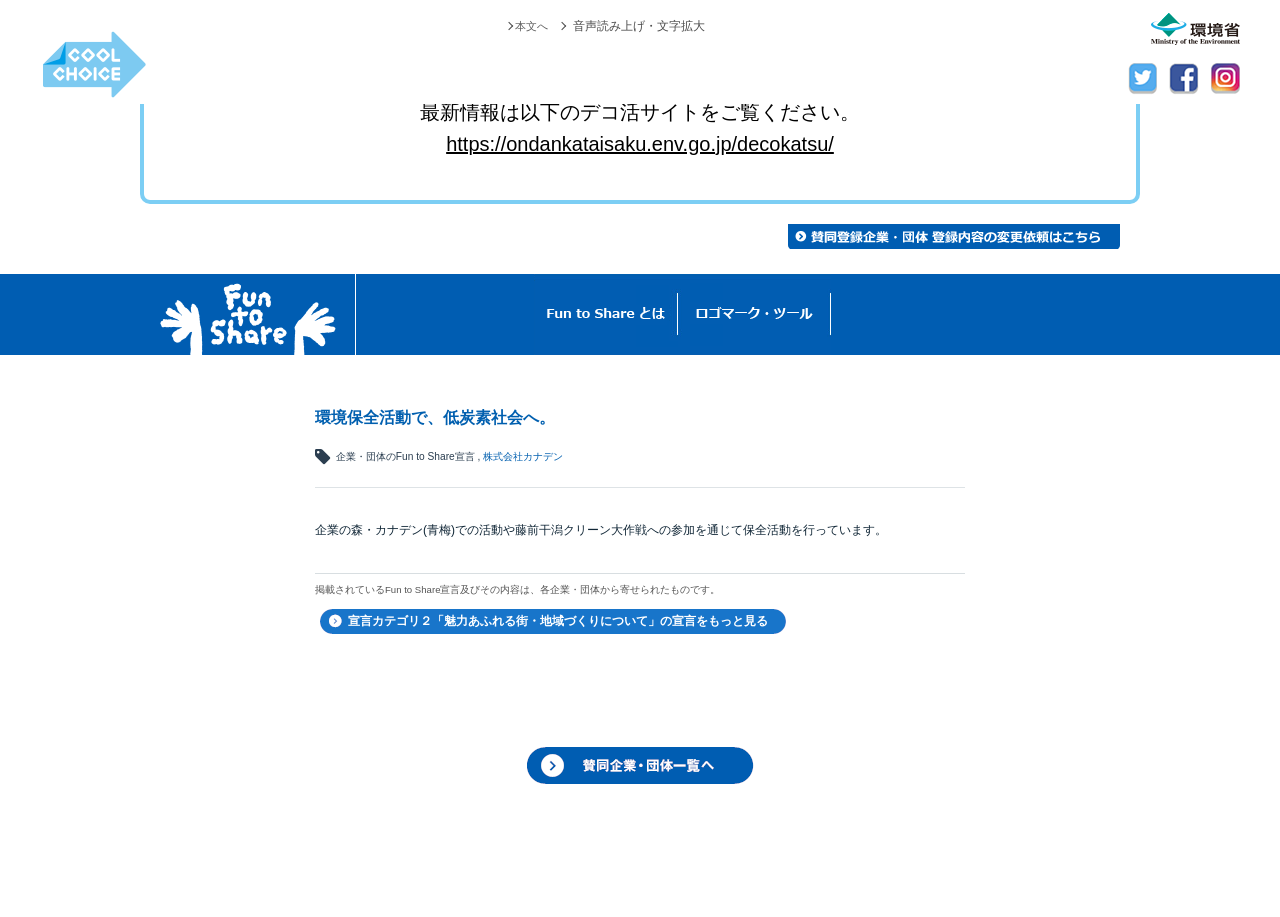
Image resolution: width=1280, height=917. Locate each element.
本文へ (530, 26)
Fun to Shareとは (606, 314)
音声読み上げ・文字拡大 (639, 26)
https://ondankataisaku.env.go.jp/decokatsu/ (640, 144)
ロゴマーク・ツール (754, 314)
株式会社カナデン (523, 456)
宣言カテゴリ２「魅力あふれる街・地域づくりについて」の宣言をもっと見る (558, 621)
